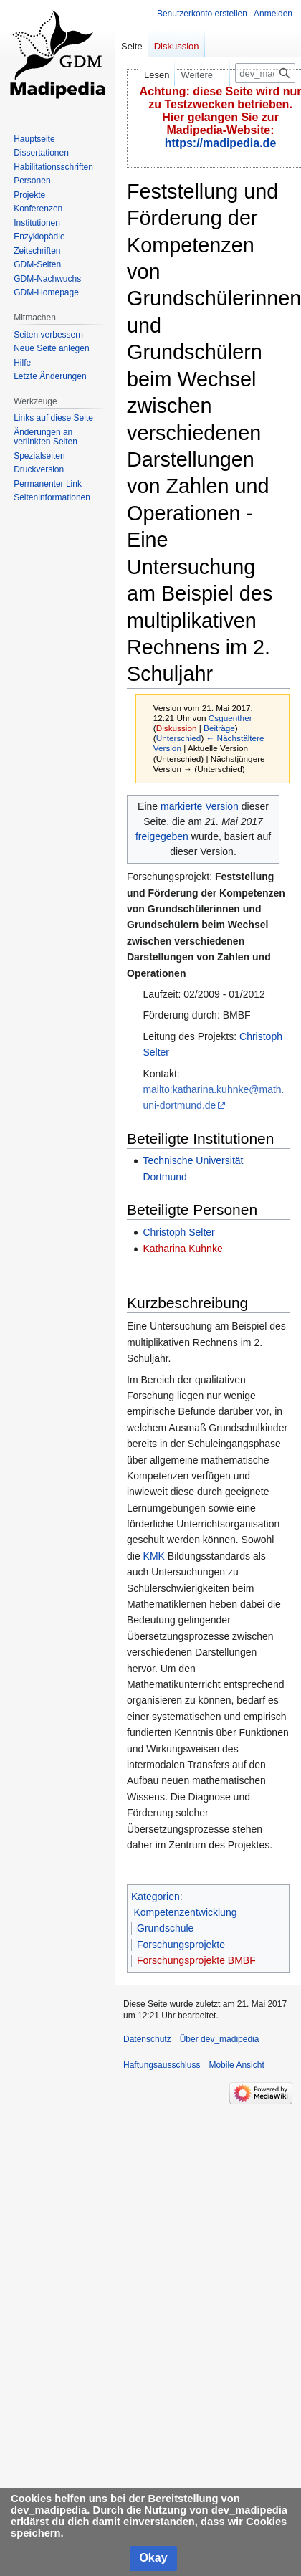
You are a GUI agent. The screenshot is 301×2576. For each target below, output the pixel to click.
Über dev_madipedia (219, 2039)
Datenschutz (147, 2039)
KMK (154, 1556)
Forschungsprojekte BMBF (196, 1960)
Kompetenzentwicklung (185, 1912)
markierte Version (200, 806)
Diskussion (176, 728)
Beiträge (219, 728)
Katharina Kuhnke (182, 1248)
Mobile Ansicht (236, 2065)
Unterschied (178, 738)
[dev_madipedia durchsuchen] (265, 73)
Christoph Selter (178, 1232)
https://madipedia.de (221, 143)
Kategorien (155, 1896)
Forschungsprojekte (181, 1944)
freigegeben (161, 836)
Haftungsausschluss (161, 2065)
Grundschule (165, 1928)
